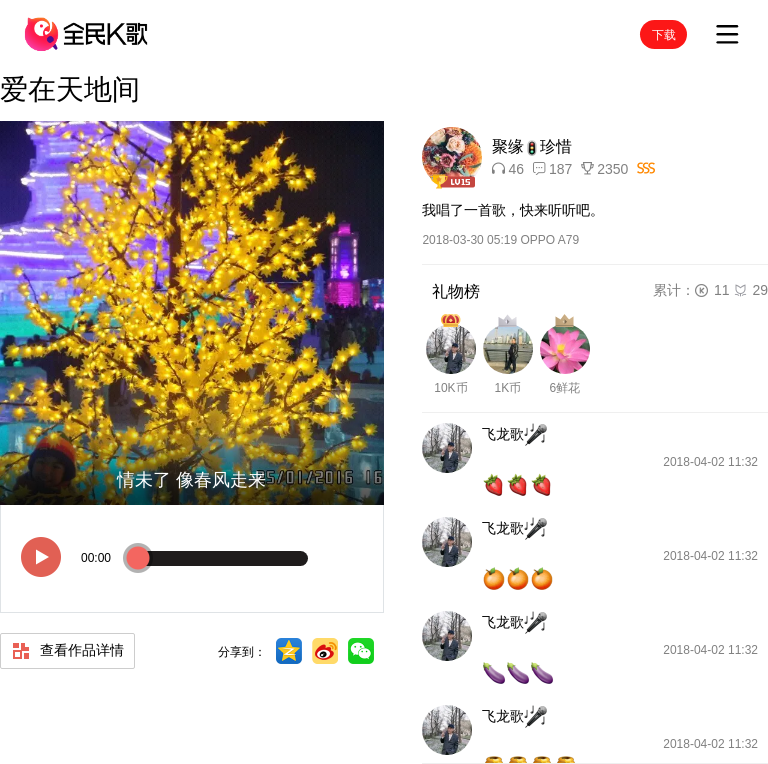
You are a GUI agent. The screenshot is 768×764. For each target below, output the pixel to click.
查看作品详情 (67, 651)
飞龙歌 (515, 435)
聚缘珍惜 (532, 147)
